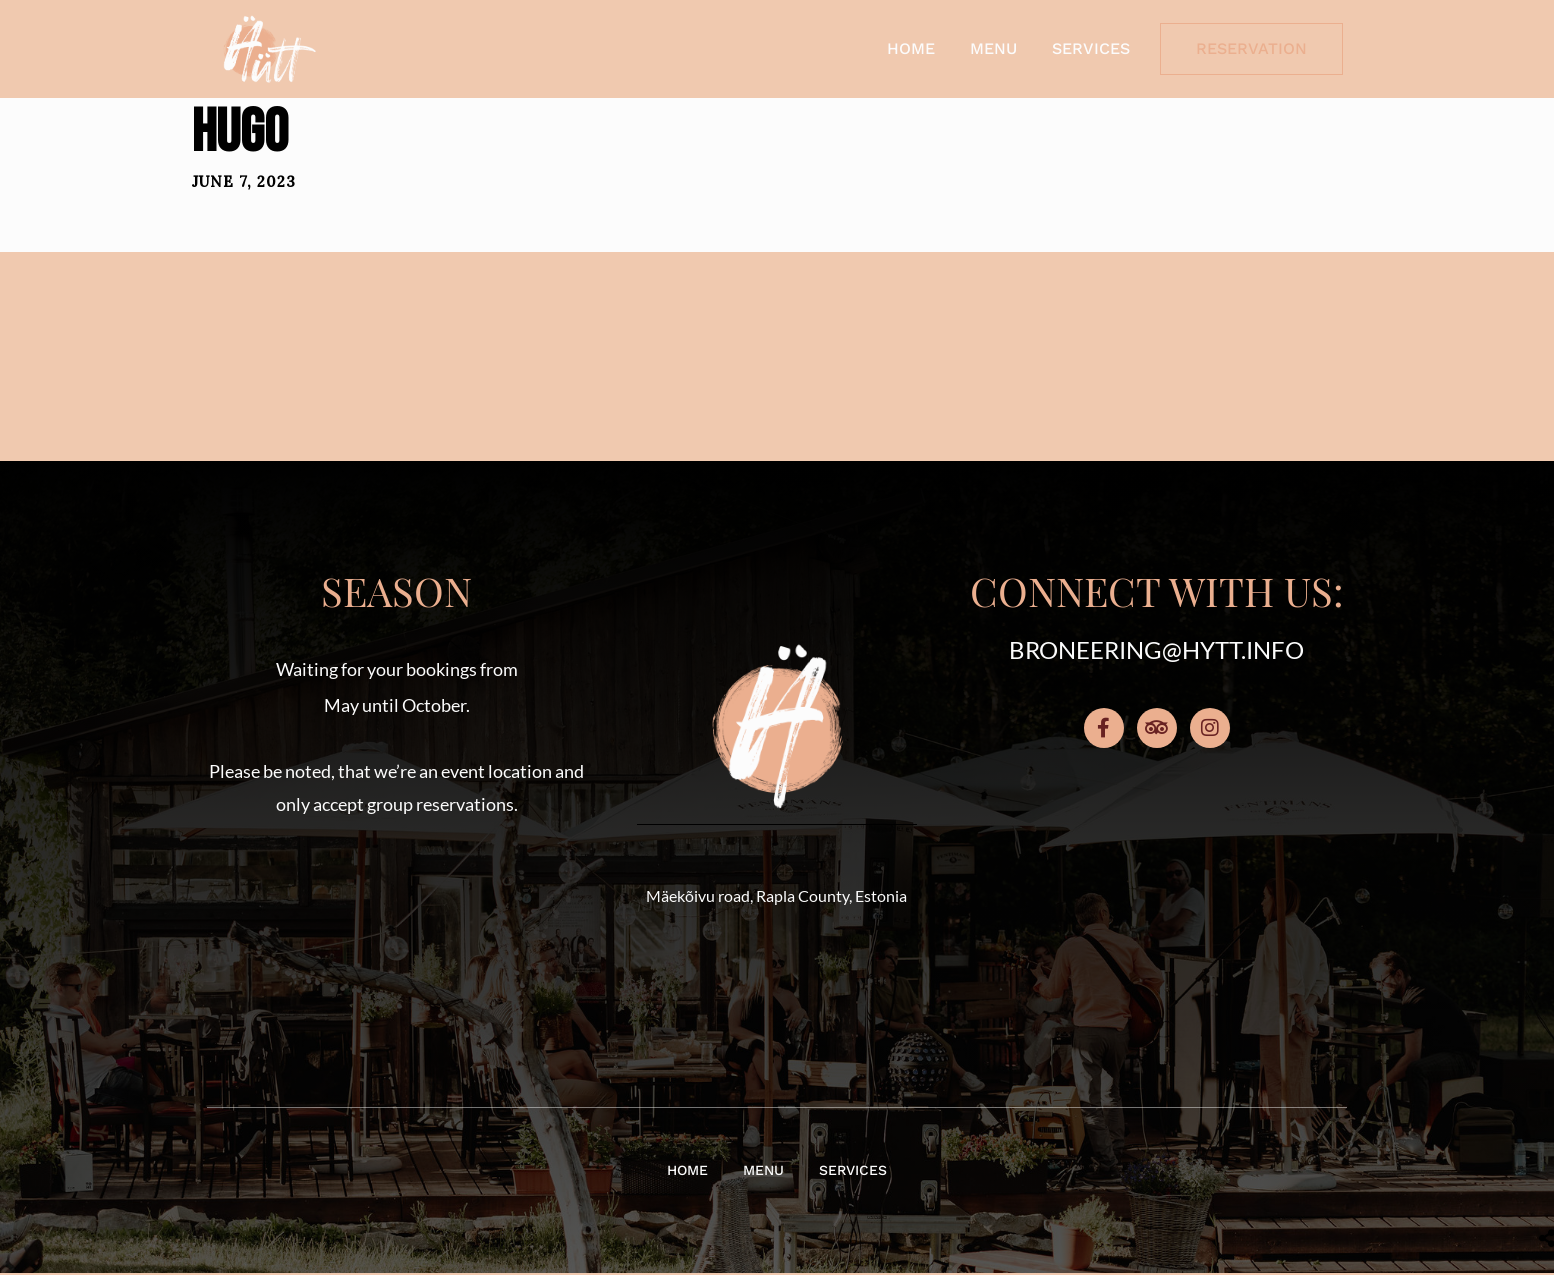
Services (1091, 48)
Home (911, 48)
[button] (397, 933)
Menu (993, 48)
